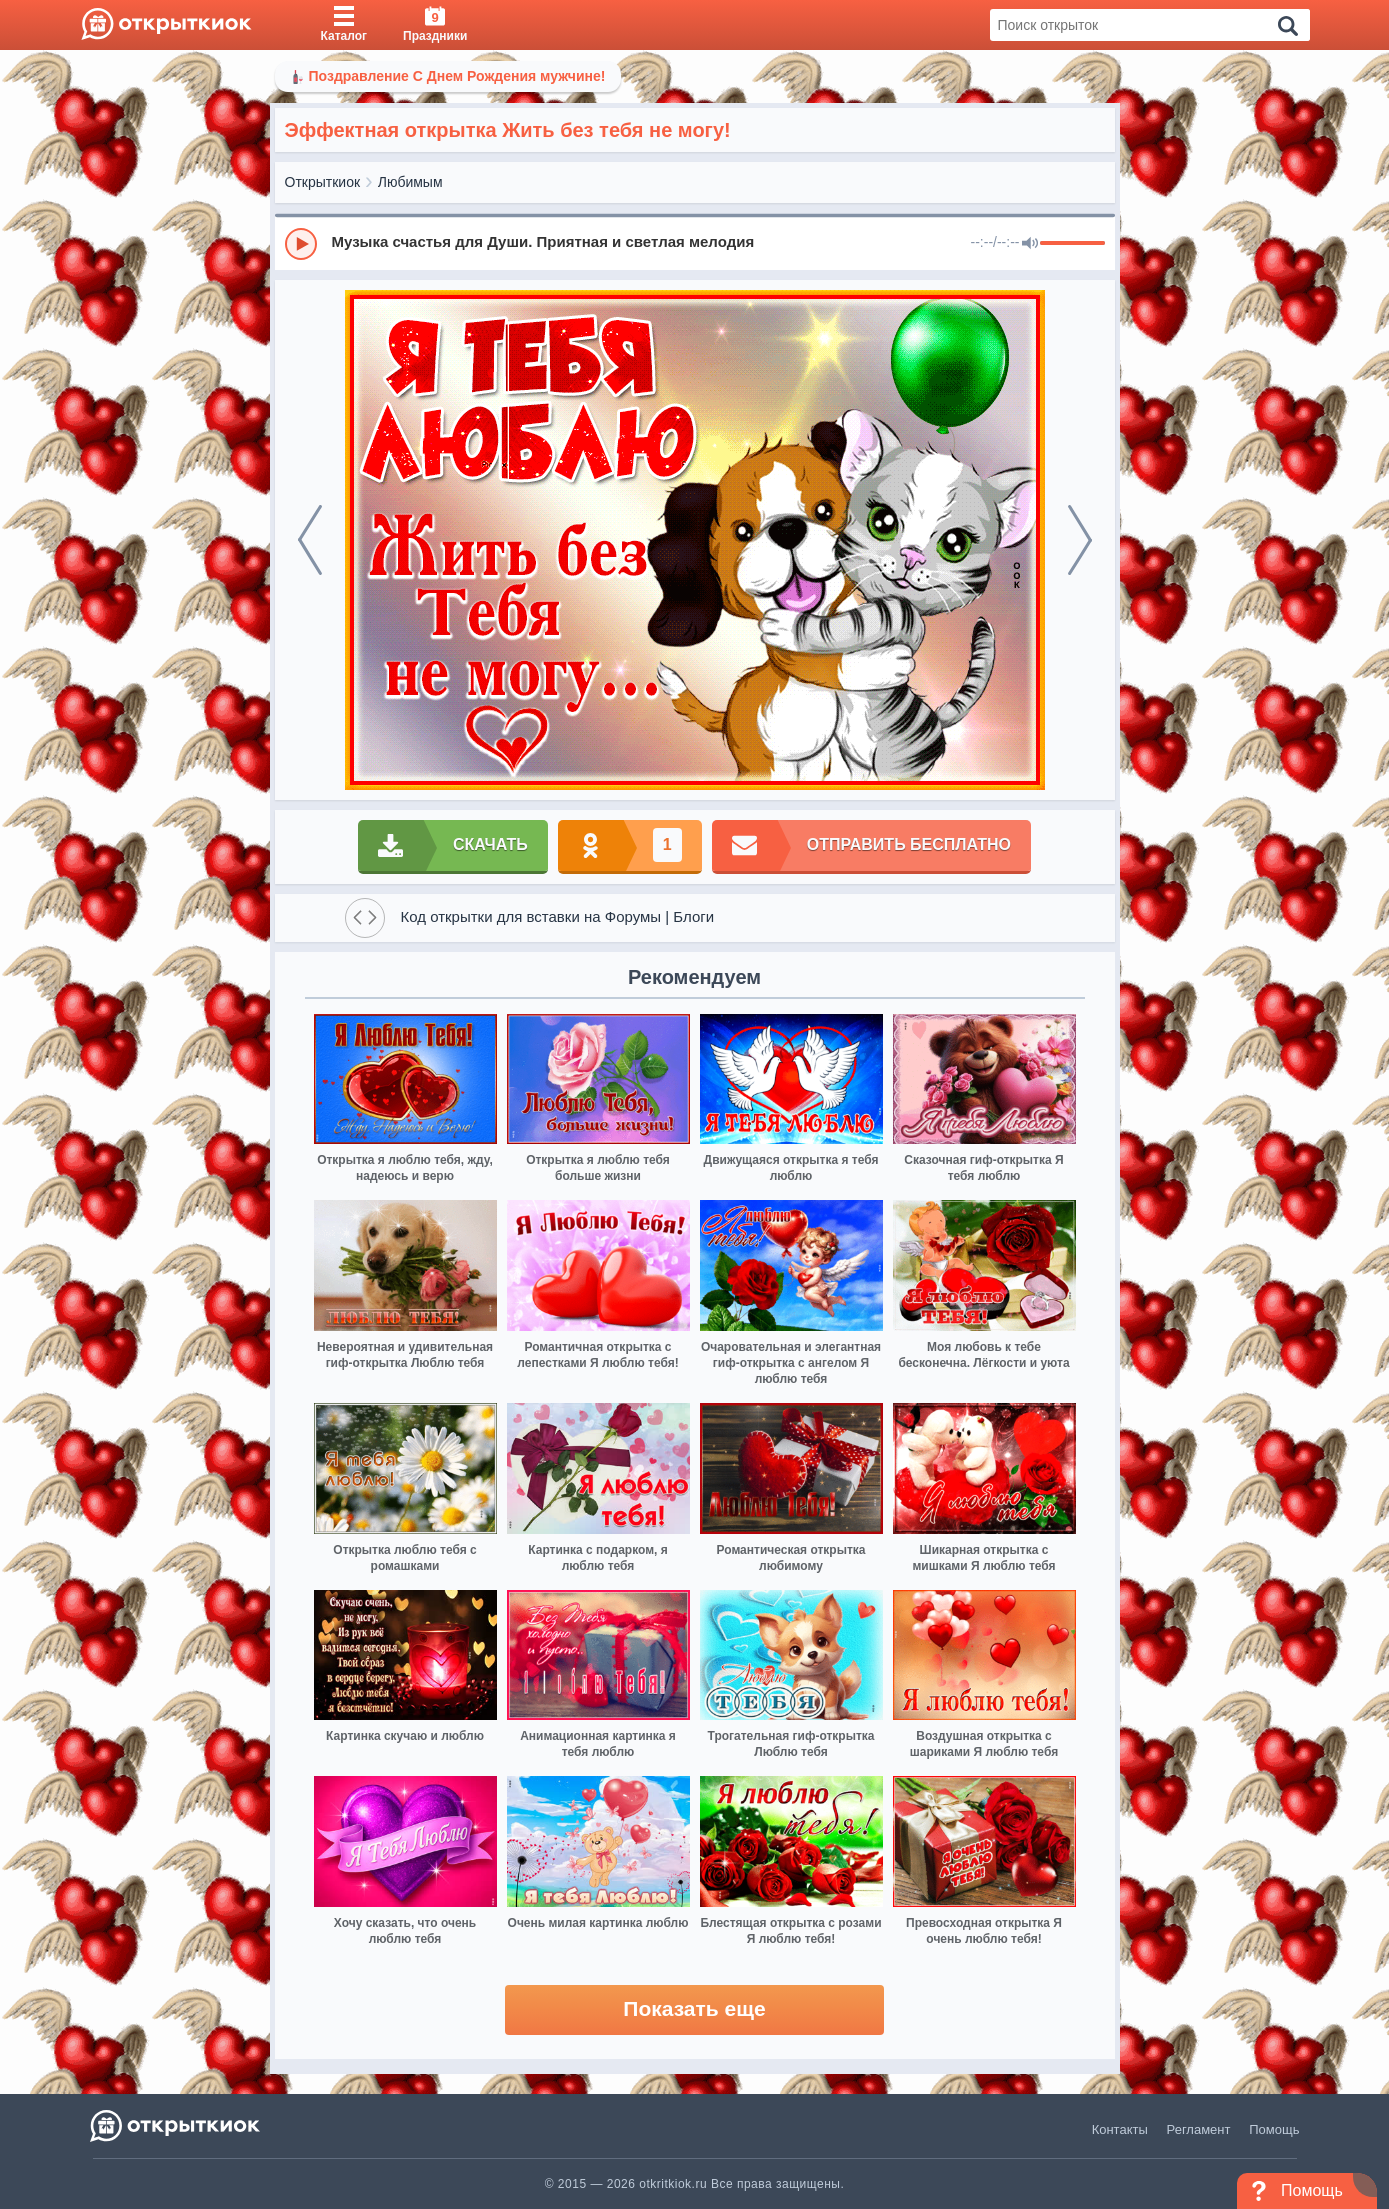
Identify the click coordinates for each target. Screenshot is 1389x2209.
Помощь (1274, 2129)
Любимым (410, 182)
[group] (695, 243)
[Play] (301, 244)
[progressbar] (1072, 244)
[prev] (310, 540)
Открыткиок (323, 182)
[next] (1080, 540)
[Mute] (1030, 244)
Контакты (1120, 2129)
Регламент (1199, 2129)
